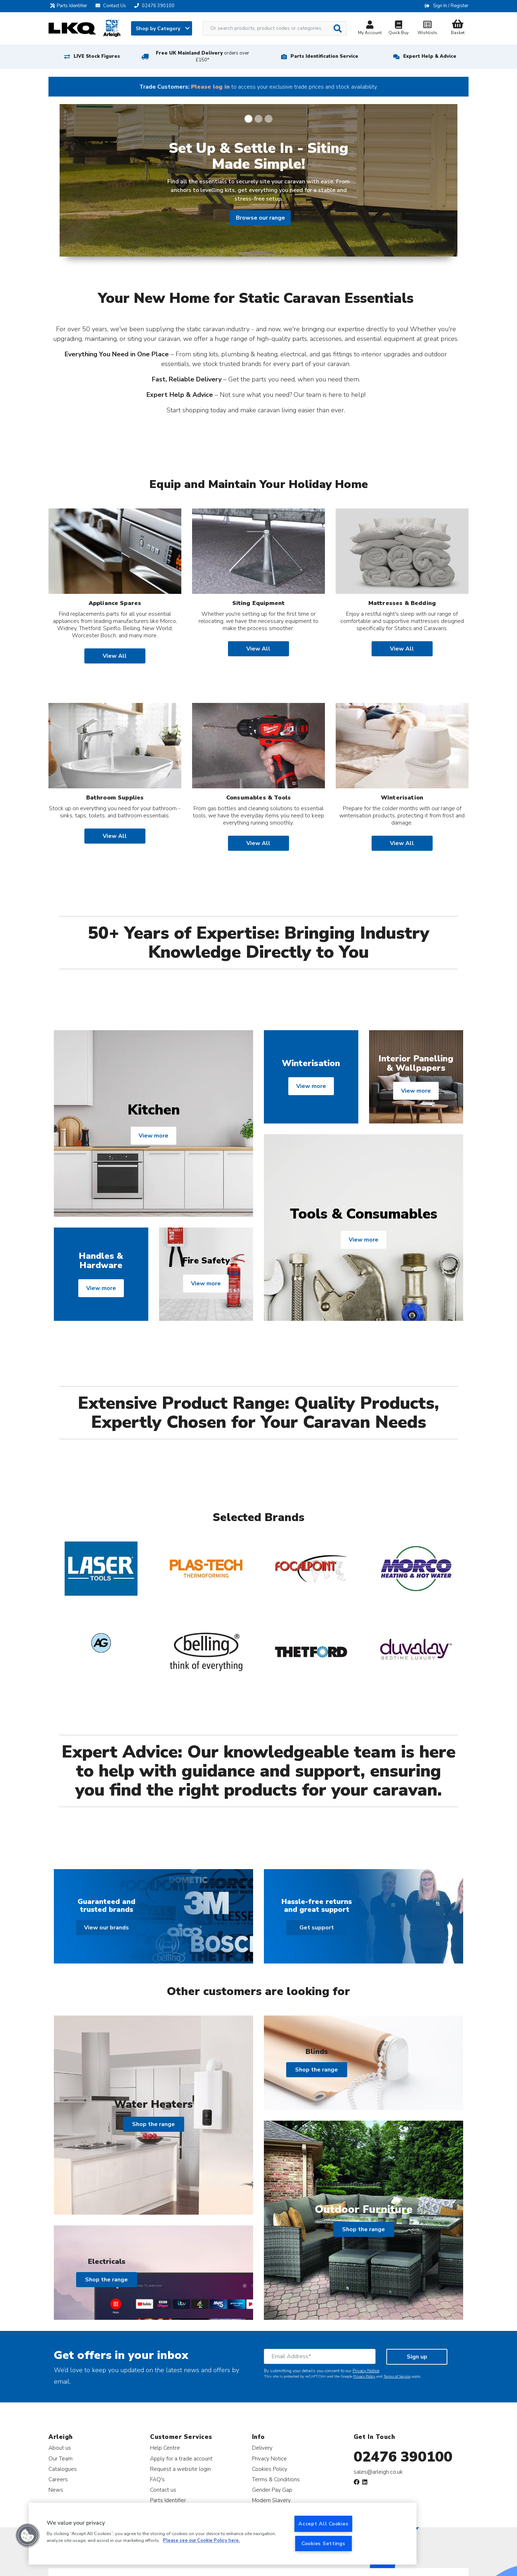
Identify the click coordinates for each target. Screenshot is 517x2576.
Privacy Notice (366, 2371)
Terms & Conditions (276, 2479)
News (55, 2489)
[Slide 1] (248, 119)
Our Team (60, 2458)
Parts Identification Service (324, 56)
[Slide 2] (258, 119)
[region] (222, 2534)
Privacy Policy (364, 2376)
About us (59, 2447)
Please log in (210, 87)
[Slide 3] (269, 119)
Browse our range (260, 218)
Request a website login (180, 2469)
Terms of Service (396, 2376)
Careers (58, 2479)
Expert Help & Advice (429, 56)
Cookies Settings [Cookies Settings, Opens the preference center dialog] (323, 2543)
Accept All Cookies (323, 2523)
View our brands (106, 1928)
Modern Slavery (271, 2500)
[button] (27, 2535)
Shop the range (153, 2124)
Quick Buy (398, 29)
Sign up (417, 2357)
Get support (316, 1928)
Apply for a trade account (181, 2458)
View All (115, 656)
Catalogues (62, 2469)
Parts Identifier (70, 6)
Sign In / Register (451, 6)
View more (153, 1136)
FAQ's (157, 2479)
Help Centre (165, 2447)
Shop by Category (163, 28)
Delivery (262, 2447)
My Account (370, 29)
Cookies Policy (269, 2469)
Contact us (163, 2489)
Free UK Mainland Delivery (202, 56)
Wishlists (427, 29)
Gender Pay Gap (272, 2489)
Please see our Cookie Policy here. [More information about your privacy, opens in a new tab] (201, 2541)
